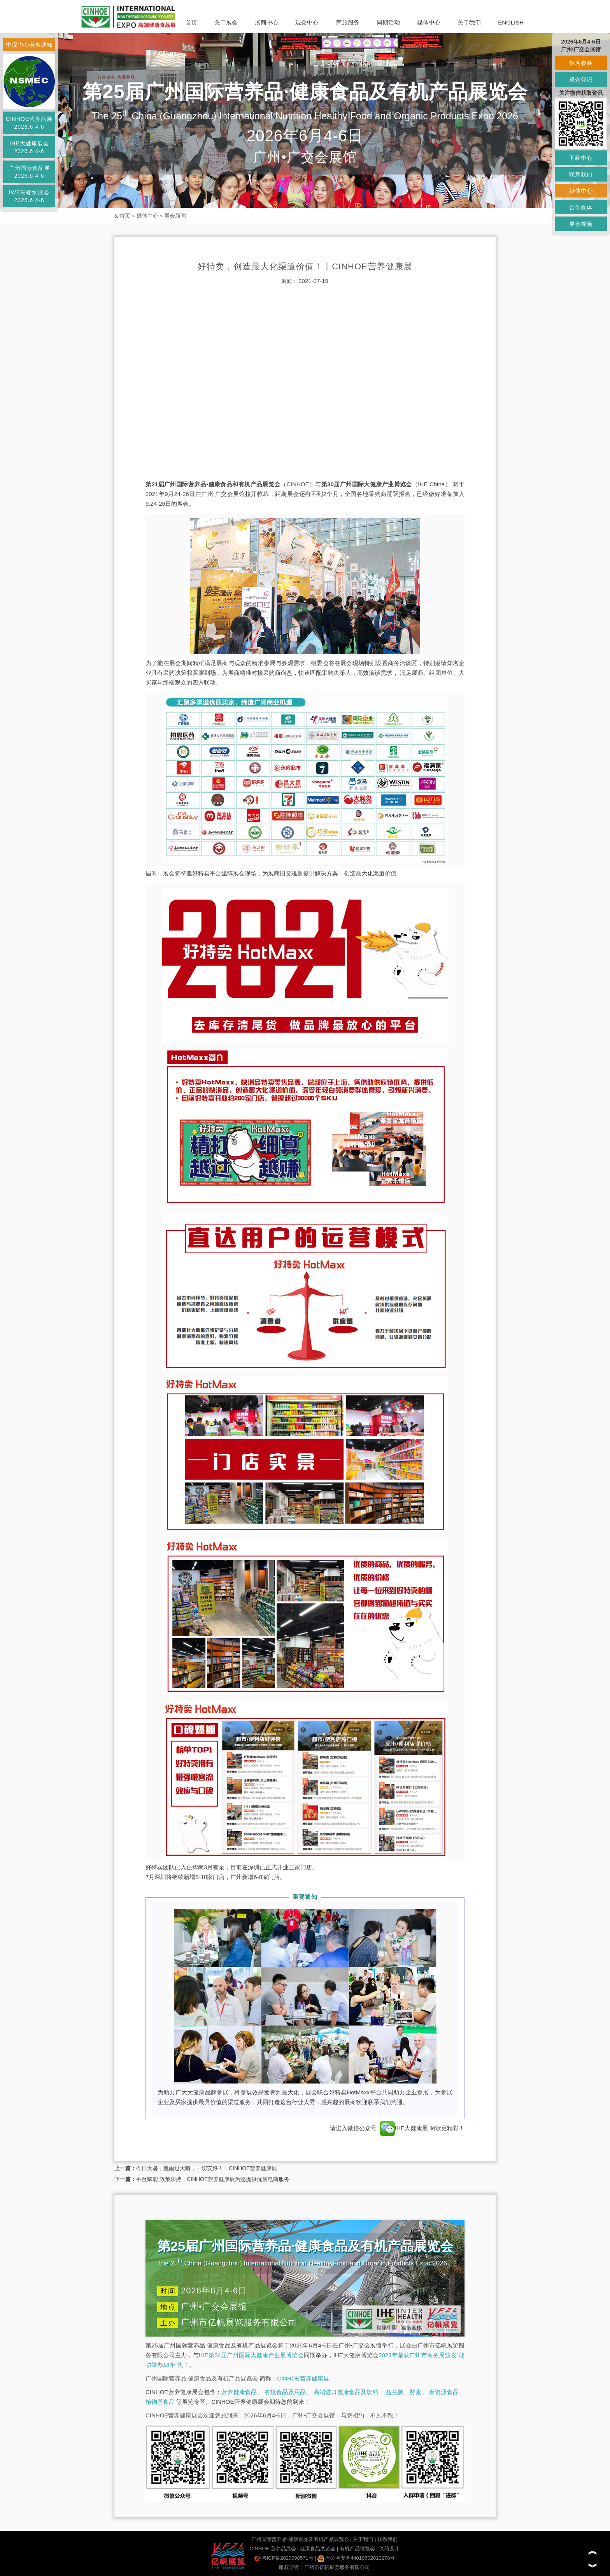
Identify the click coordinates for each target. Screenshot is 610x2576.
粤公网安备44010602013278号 (356, 2558)
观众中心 (307, 22)
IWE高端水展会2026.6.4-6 (29, 196)
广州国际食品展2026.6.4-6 (29, 172)
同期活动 (388, 22)
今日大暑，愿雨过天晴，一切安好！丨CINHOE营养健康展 (206, 2168)
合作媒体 (580, 207)
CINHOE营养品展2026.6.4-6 (29, 123)
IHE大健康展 (404, 2128)
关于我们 (469, 22)
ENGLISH (511, 22)
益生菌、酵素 (403, 2392)
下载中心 (580, 158)
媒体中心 (428, 22)
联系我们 (387, 2539)
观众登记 (580, 80)
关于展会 (226, 22)
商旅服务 (347, 22)
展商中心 (266, 22)
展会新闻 (175, 216)
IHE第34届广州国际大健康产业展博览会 (251, 2355)
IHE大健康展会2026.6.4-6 (29, 147)
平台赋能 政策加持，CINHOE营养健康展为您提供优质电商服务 (212, 2179)
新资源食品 (444, 2392)
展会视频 (580, 224)
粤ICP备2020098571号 (284, 2558)
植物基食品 (160, 2401)
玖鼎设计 (389, 2549)
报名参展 (580, 63)
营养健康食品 (239, 2392)
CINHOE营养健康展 (303, 2378)
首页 (191, 22)
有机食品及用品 (285, 2392)
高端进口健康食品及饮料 (346, 2392)
